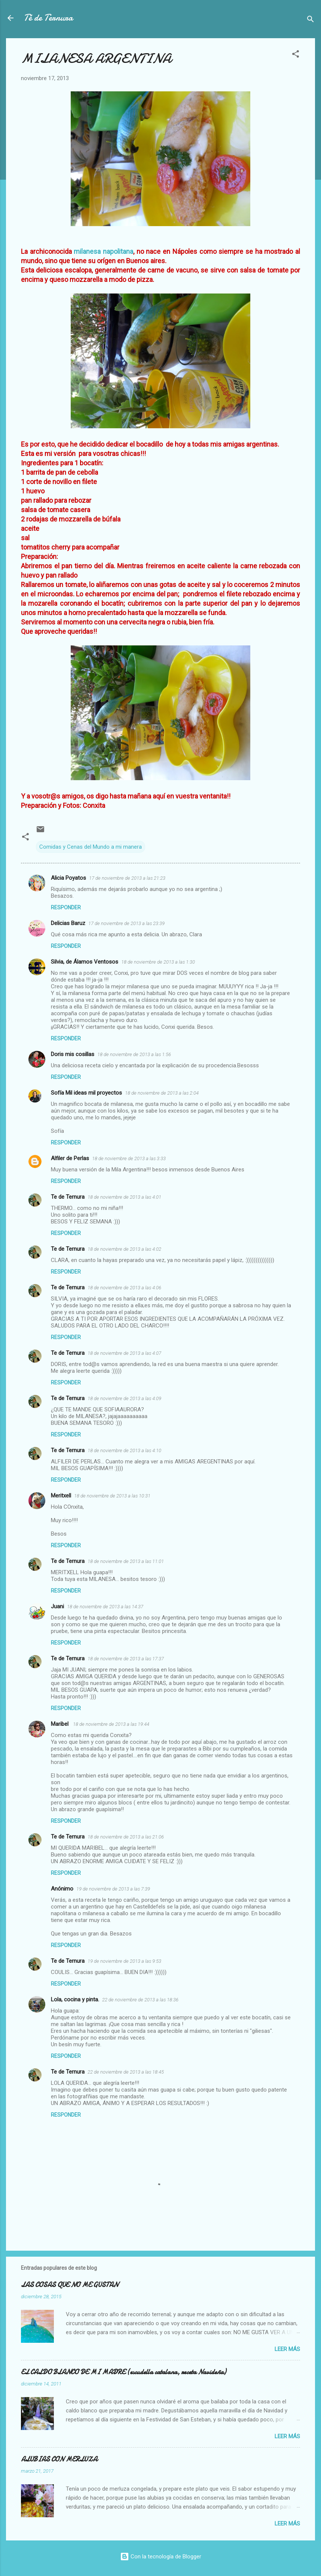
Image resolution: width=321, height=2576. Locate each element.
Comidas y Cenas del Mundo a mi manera (90, 846)
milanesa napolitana (103, 251)
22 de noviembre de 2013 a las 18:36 (140, 1999)
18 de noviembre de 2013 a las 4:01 (124, 1197)
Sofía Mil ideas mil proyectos (86, 1092)
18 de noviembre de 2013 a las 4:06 (124, 1287)
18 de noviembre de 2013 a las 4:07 (124, 1353)
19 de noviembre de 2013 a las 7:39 (113, 1889)
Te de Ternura (68, 1196)
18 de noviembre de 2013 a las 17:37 (126, 1658)
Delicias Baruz (68, 923)
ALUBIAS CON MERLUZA (59, 2459)
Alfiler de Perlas (70, 1158)
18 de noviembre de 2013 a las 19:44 (111, 1724)
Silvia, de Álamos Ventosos (84, 961)
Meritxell (61, 1495)
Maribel (60, 1724)
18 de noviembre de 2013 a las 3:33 (129, 1158)
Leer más (287, 2349)
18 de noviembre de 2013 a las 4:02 (124, 1249)
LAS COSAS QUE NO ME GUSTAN (69, 2285)
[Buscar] (310, 20)
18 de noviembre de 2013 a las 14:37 (105, 1606)
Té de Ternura (48, 18)
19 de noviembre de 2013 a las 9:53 (124, 1961)
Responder (66, 907)
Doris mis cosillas (72, 1054)
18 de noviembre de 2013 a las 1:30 (158, 962)
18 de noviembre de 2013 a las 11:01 (126, 1561)
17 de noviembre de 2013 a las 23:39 (126, 923)
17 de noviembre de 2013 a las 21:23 (127, 878)
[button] (295, 55)
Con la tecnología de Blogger (160, 2556)
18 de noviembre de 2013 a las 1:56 (134, 1054)
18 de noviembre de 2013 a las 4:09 (124, 1398)
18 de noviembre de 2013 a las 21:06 (126, 1837)
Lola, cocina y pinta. (75, 1999)
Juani (57, 1606)
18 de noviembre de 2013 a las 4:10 (124, 1450)
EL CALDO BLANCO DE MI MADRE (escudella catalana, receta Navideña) (123, 2372)
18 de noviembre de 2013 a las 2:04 (162, 1093)
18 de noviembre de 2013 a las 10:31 (112, 1496)
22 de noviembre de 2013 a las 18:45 (126, 2072)
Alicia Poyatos (68, 878)
